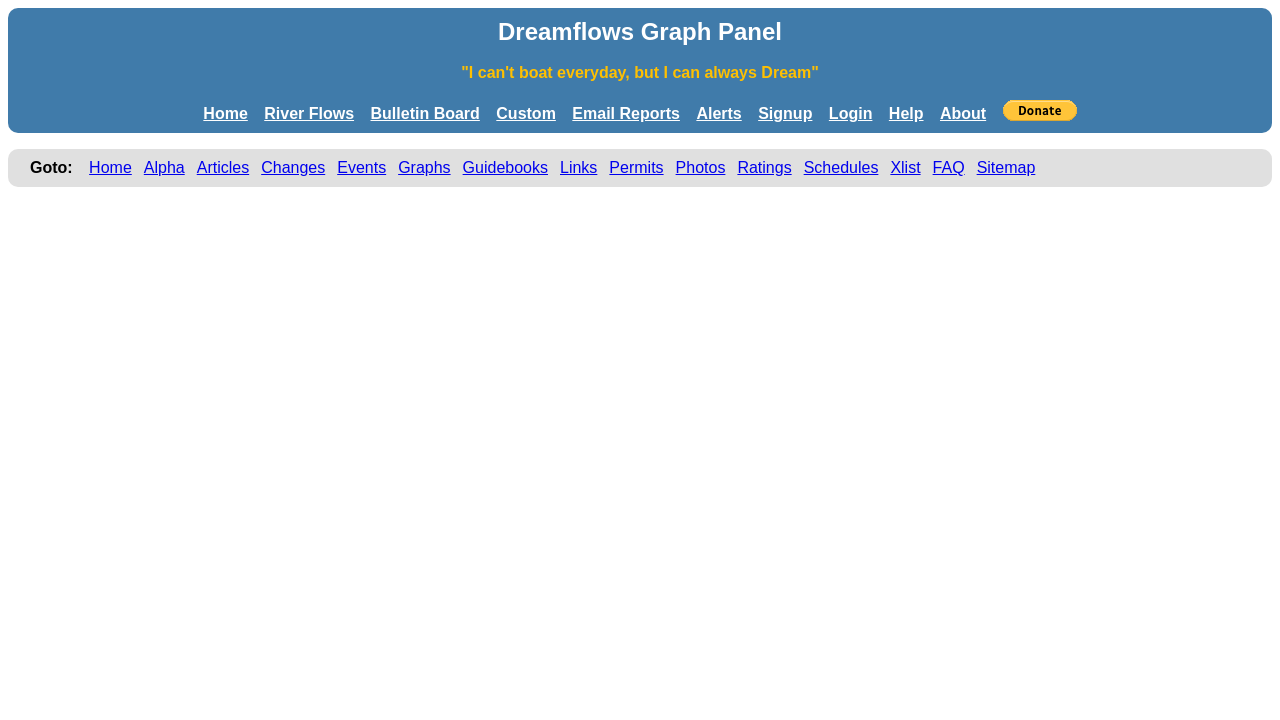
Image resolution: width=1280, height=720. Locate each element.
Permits (636, 167)
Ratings (764, 167)
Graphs (424, 167)
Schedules (841, 167)
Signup (785, 113)
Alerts (718, 113)
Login (851, 113)
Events (361, 167)
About (963, 113)
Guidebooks (505, 167)
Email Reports (626, 113)
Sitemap (1006, 167)
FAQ (949, 167)
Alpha (164, 167)
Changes (293, 167)
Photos (701, 167)
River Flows (309, 113)
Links (578, 167)
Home (225, 113)
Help (906, 113)
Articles (223, 167)
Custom (526, 113)
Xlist (905, 167)
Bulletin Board (425, 113)
